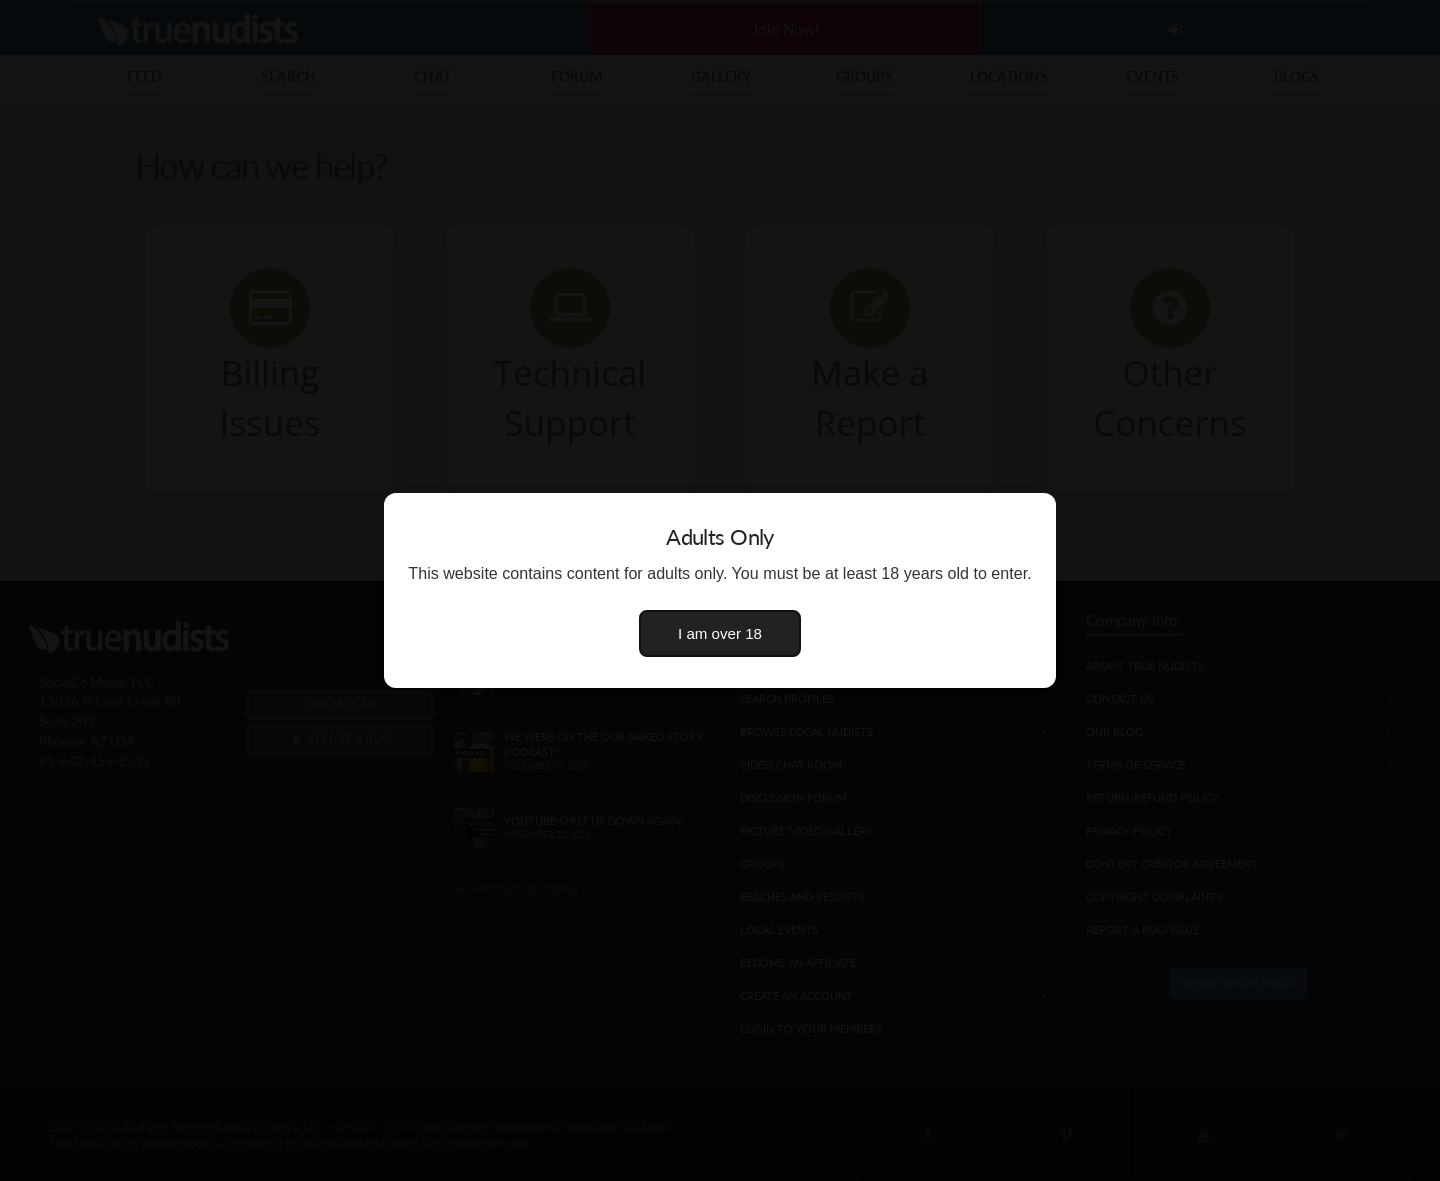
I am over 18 (720, 633)
